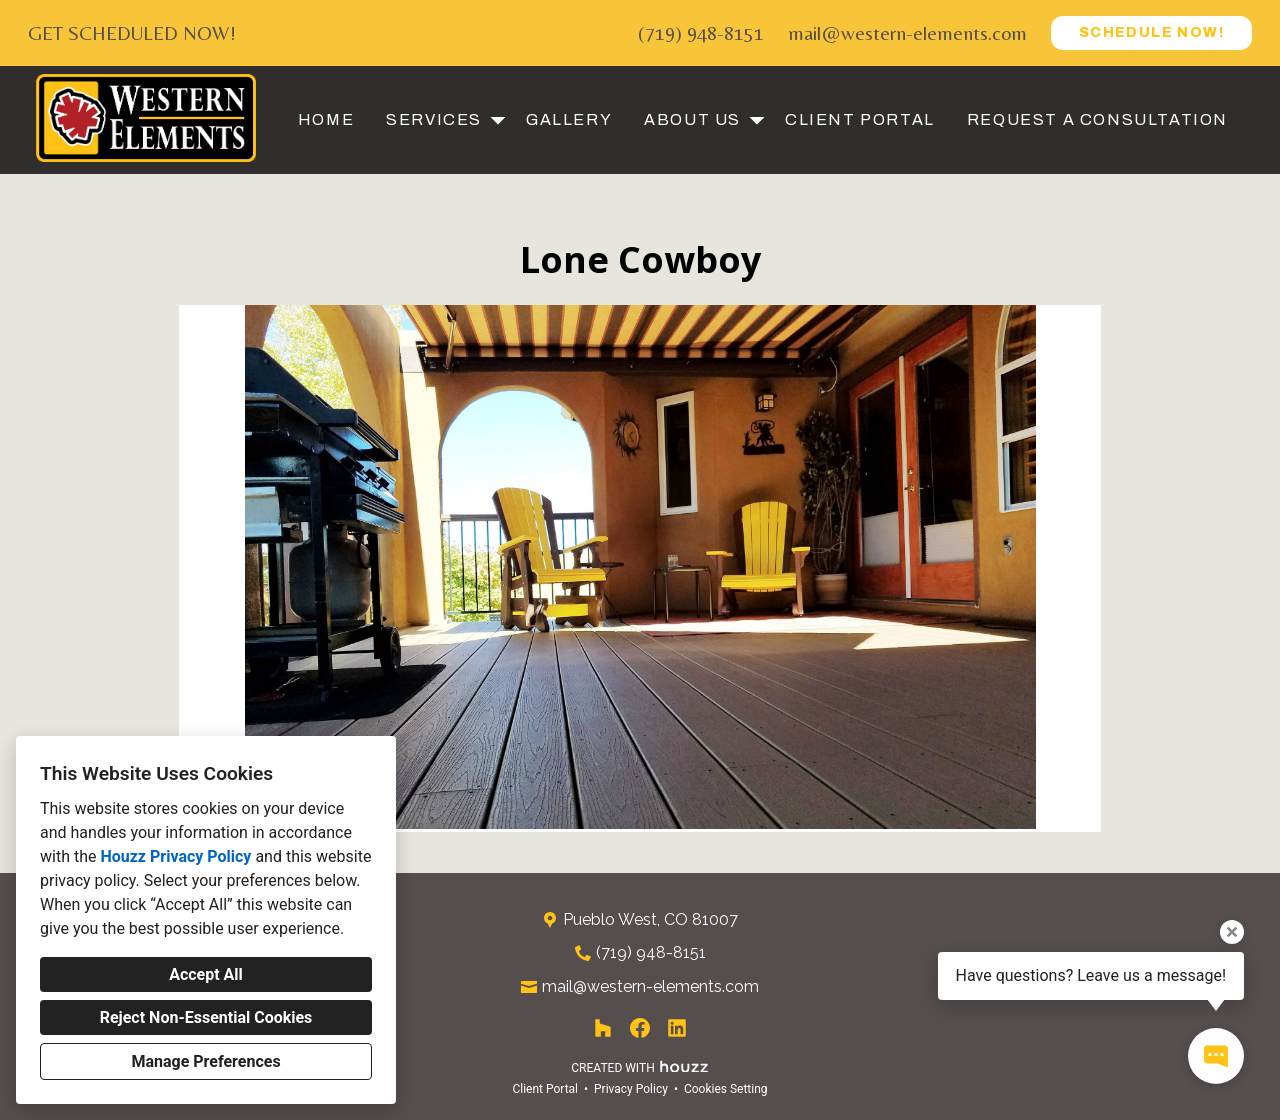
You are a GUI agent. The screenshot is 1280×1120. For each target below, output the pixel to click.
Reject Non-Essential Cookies (206, 1017)
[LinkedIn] (677, 1028)
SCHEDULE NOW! (1151, 32)
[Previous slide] (207, 569)
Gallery (569, 119)
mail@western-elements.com (907, 32)
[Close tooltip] (1232, 932)
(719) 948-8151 (701, 32)
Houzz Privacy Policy (175, 856)
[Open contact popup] (1216, 1056)
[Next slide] (1073, 569)
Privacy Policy (631, 1089)
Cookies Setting (726, 1089)
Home (326, 119)
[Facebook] (640, 1028)
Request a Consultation (1097, 119)
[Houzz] (602, 1028)
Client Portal (860, 119)
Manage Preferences (205, 1061)
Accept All (206, 974)
